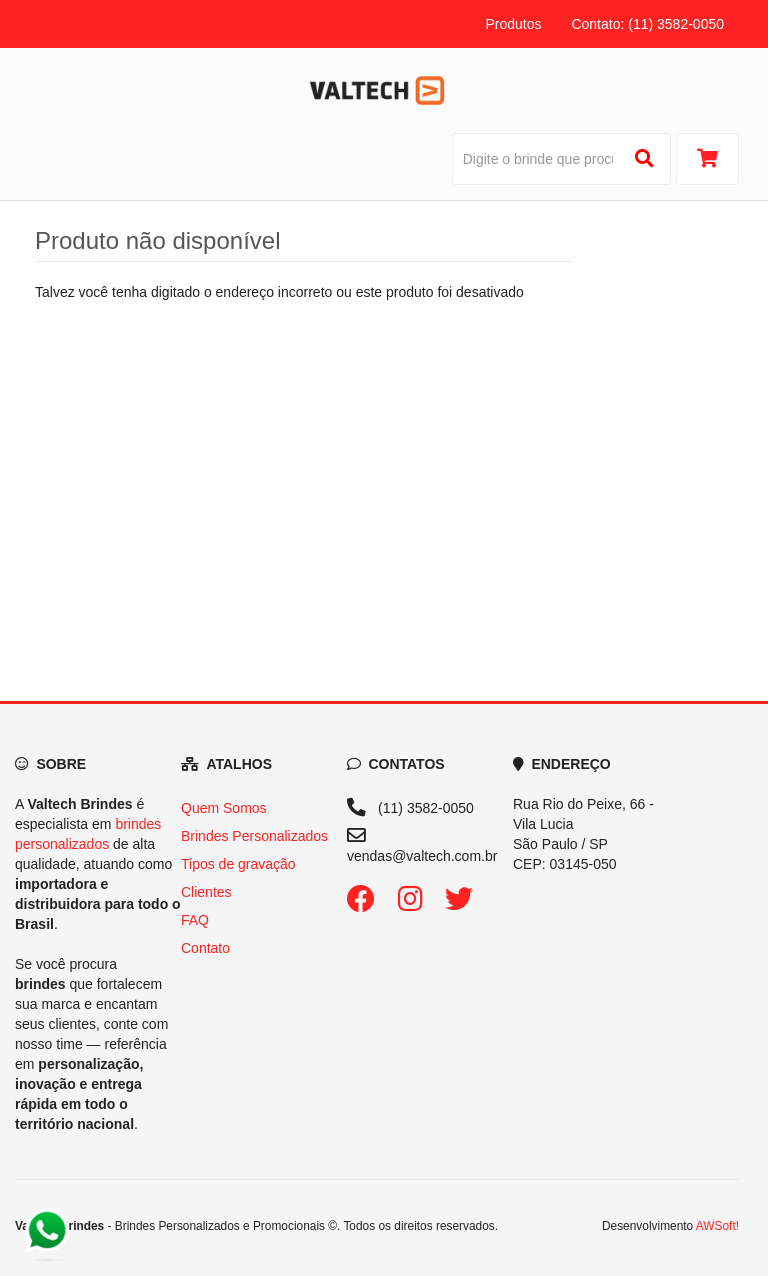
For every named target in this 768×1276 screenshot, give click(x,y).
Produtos (513, 24)
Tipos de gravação (238, 864)
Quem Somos (224, 808)
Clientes (206, 892)
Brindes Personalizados (254, 836)
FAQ (195, 920)
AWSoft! (717, 1226)
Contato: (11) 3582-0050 (647, 24)
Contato (205, 948)
